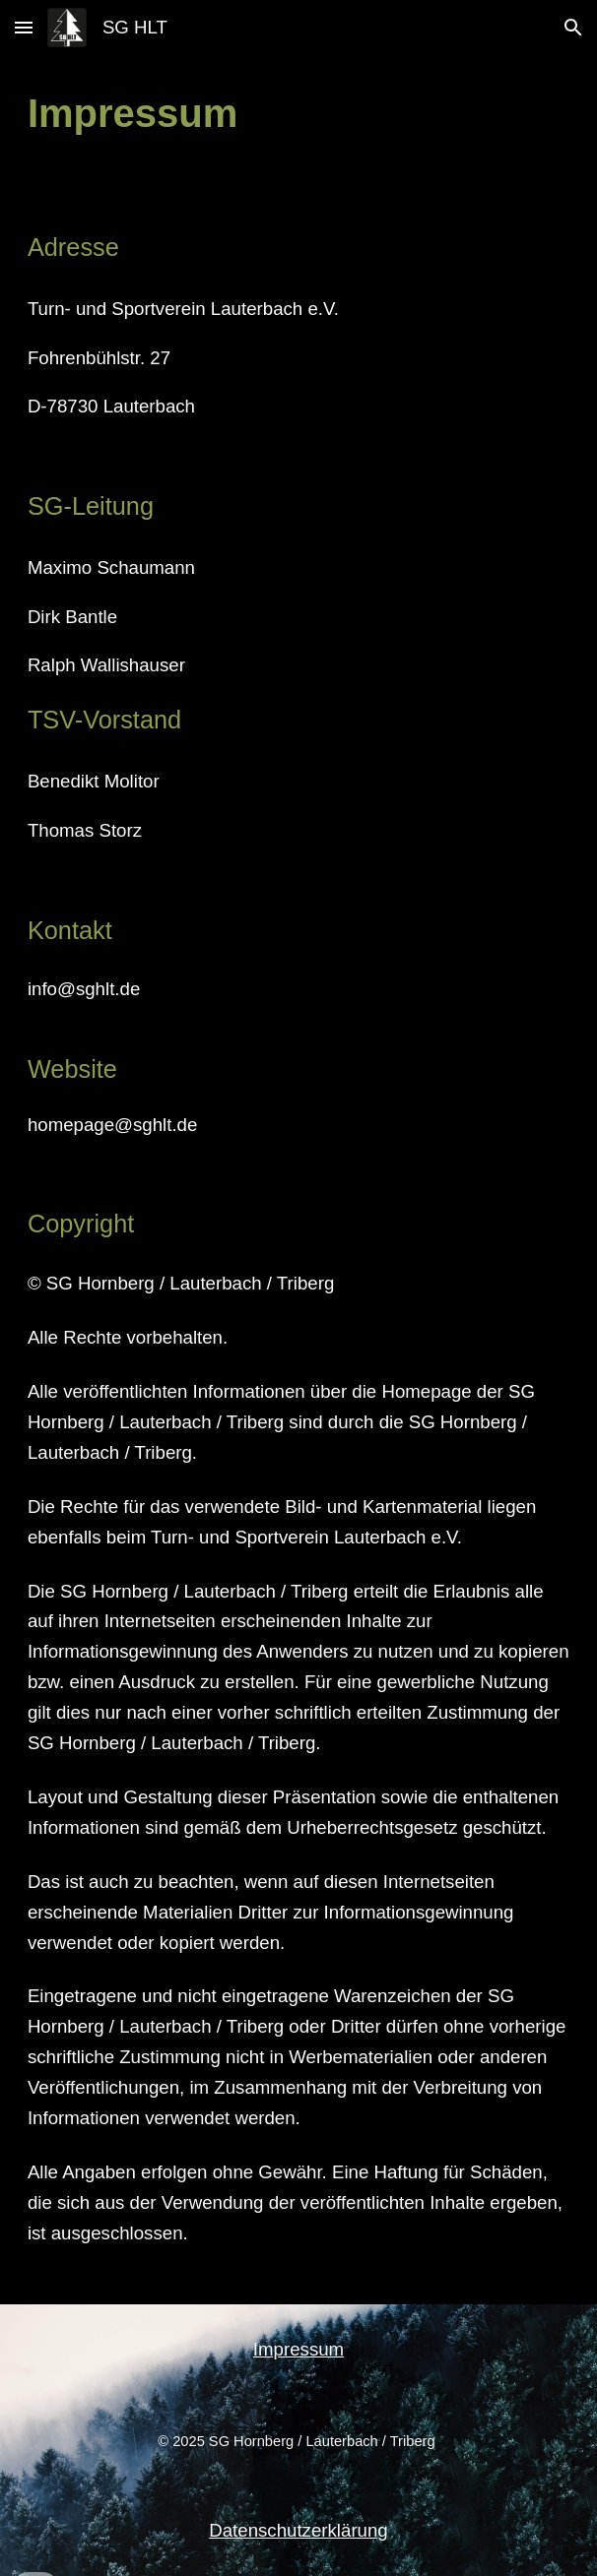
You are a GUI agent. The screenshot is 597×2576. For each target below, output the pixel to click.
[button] (23, 27)
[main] (298, 114)
